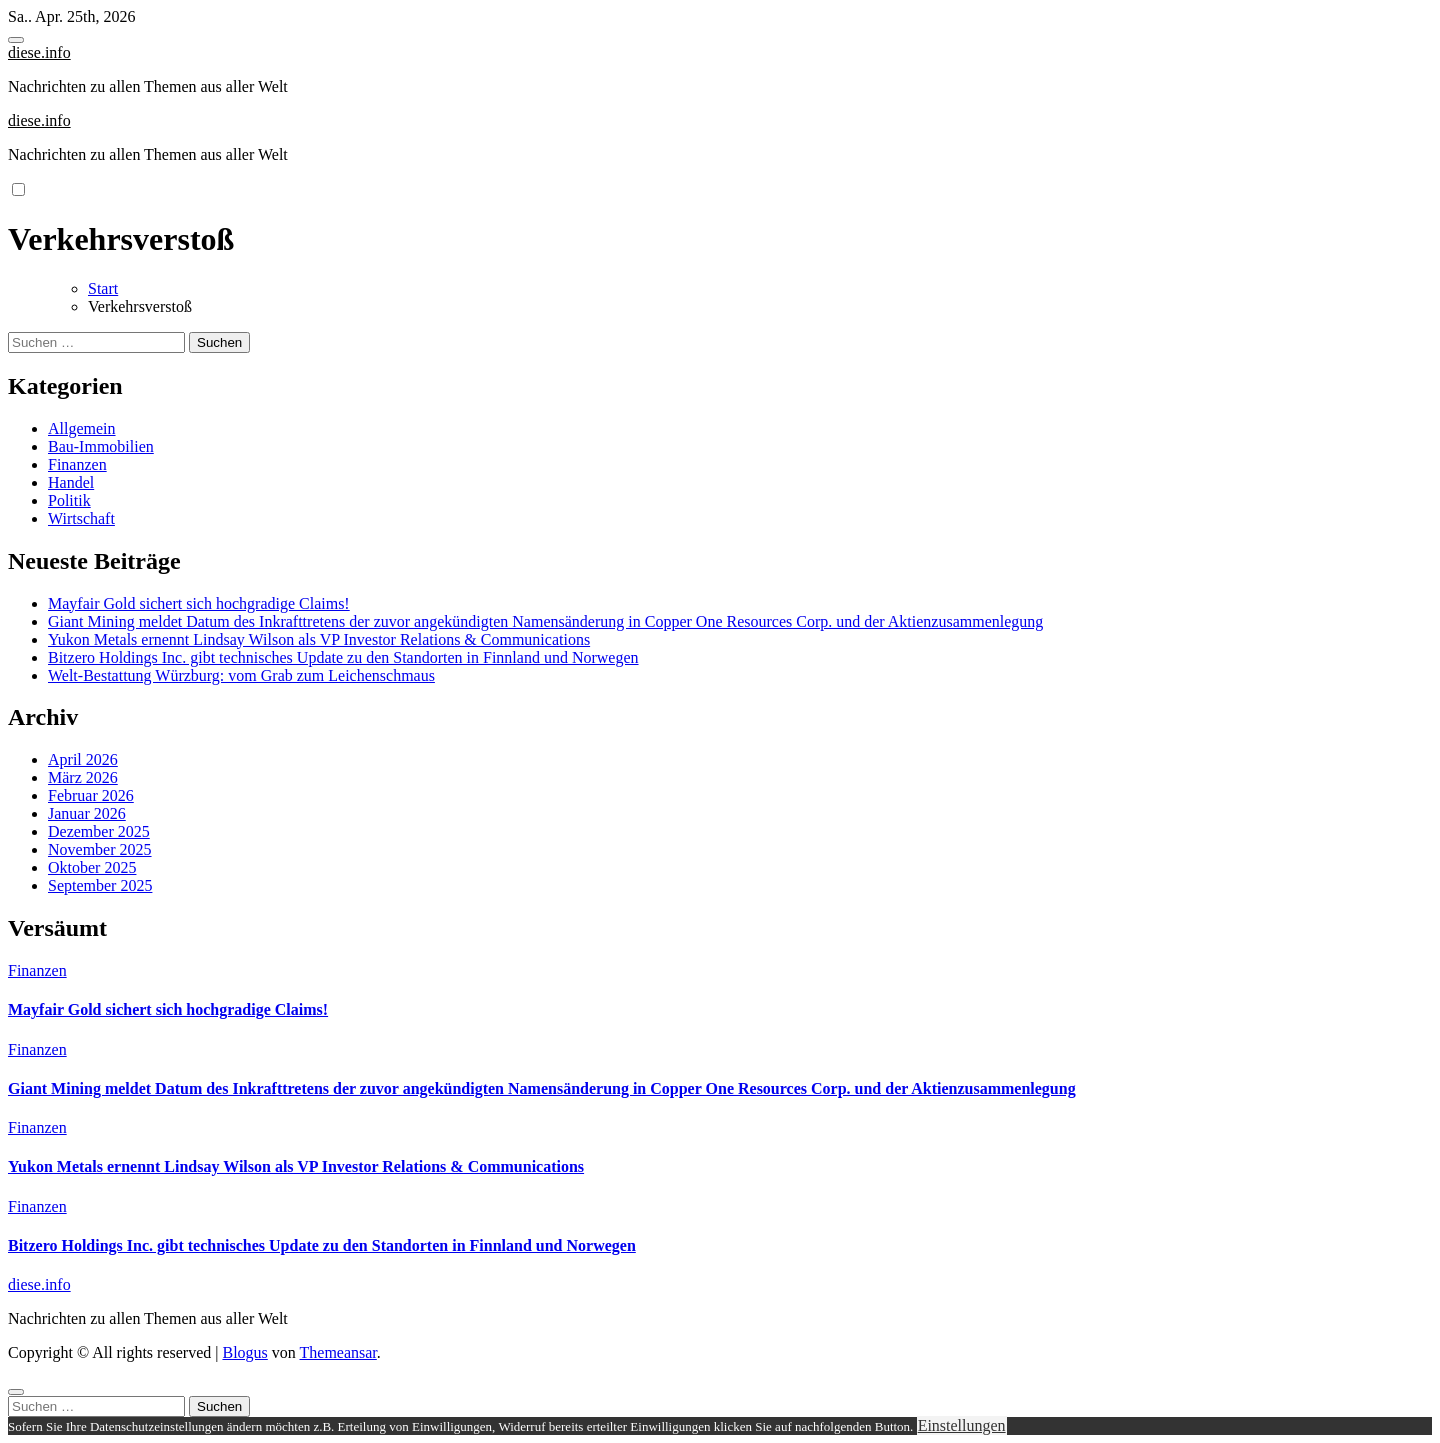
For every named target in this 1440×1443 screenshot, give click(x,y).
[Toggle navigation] (16, 40)
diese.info (39, 52)
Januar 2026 (87, 813)
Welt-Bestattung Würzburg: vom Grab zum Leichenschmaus (241, 675)
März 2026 (83, 777)
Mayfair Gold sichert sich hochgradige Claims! (199, 603)
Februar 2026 (91, 795)
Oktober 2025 (92, 867)
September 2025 (100, 885)
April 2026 (83, 759)
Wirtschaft (81, 518)
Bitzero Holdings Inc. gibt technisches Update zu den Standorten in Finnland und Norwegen (343, 657)
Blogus (244, 1352)
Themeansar (338, 1352)
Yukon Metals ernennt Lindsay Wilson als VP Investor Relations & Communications (319, 639)
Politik (69, 500)
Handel (71, 482)
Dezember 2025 (99, 831)
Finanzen (77, 464)
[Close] (16, 1392)
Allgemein (82, 428)
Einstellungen (962, 1425)
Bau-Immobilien (101, 446)
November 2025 (100, 849)
